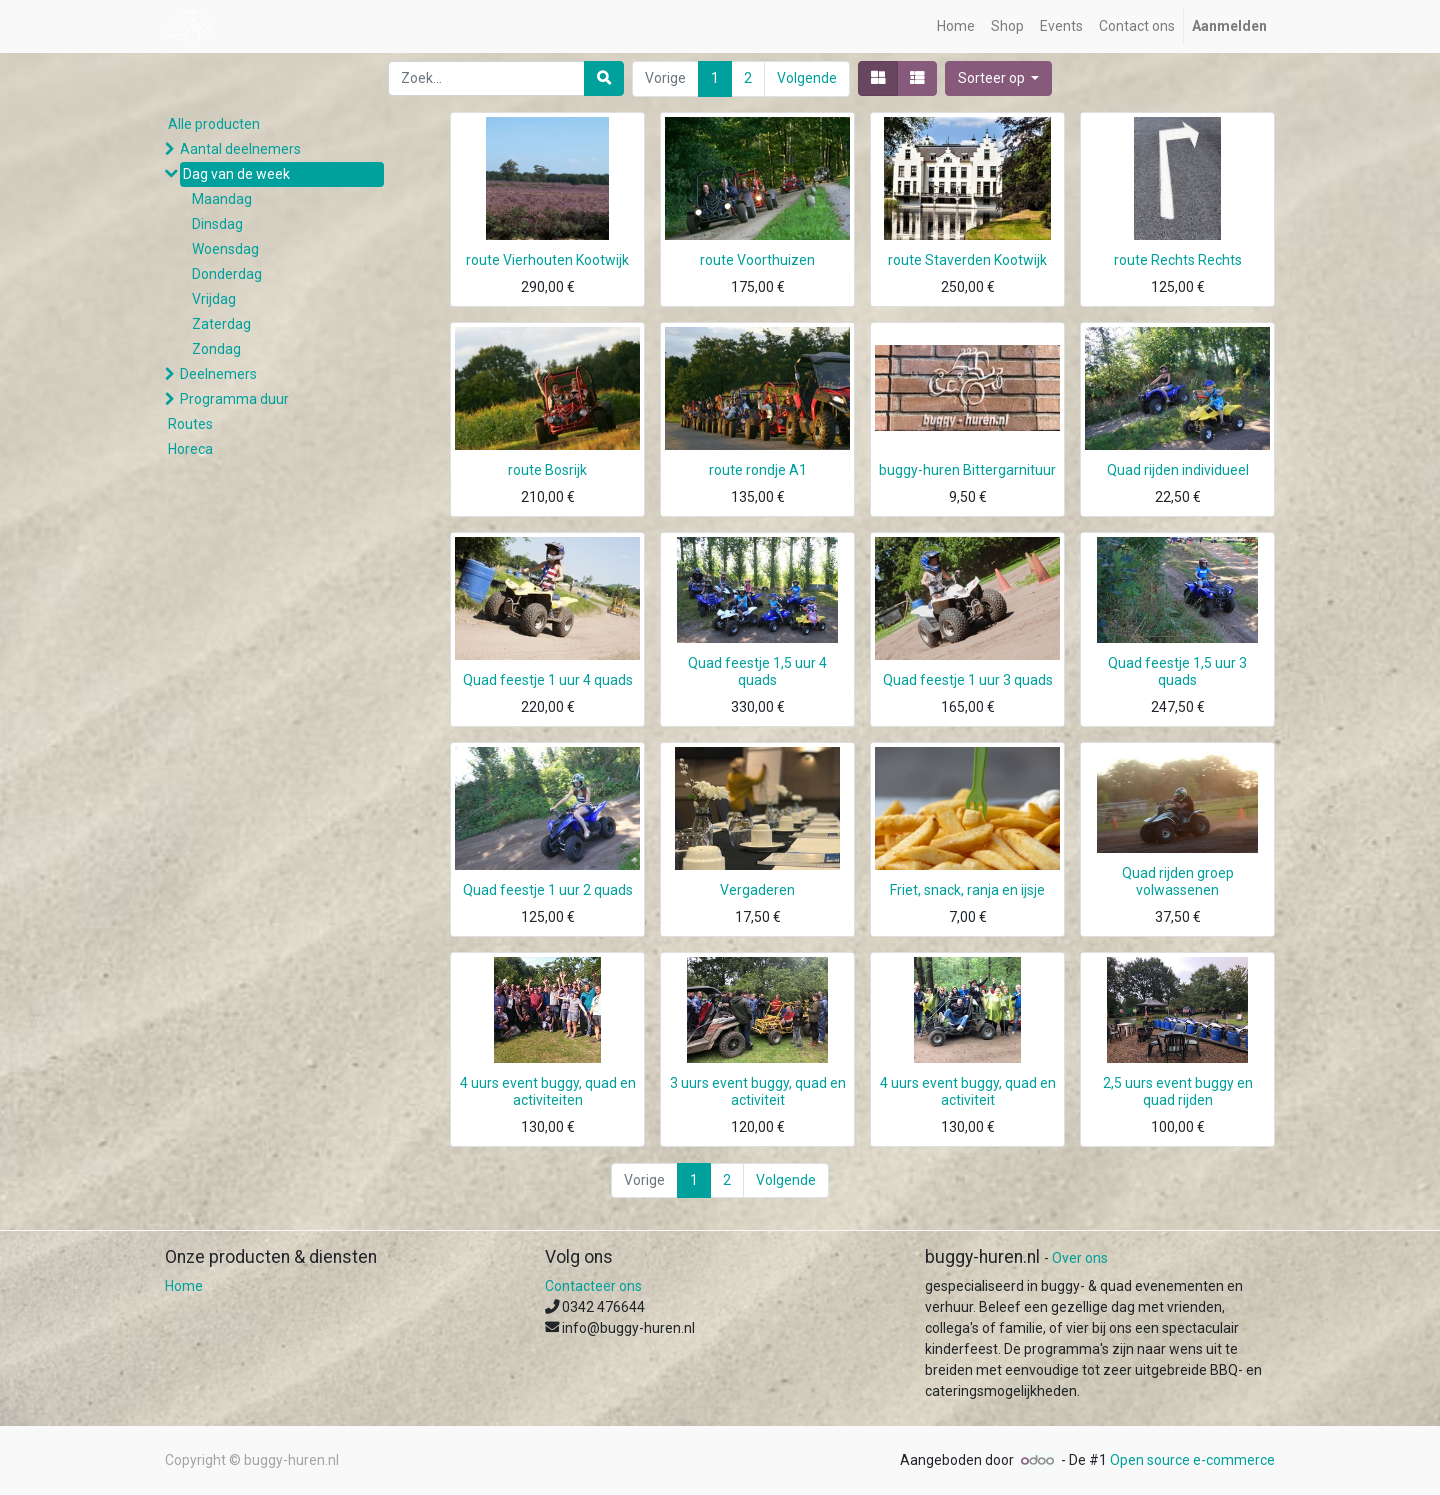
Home (184, 1286)
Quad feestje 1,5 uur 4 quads (757, 671)
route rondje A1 (758, 470)
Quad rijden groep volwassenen (1178, 881)
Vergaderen (757, 890)
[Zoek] (604, 78)
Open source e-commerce (1192, 1460)
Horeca (190, 449)
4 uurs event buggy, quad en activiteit (968, 1091)
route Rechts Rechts (1178, 260)
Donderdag (227, 274)
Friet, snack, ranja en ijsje (967, 890)
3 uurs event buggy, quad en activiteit (758, 1091)
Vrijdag (214, 299)
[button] (999, 78)
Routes (190, 424)
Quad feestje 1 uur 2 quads (548, 890)
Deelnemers (218, 374)
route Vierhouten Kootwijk (547, 260)
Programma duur (234, 399)
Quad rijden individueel (1178, 470)
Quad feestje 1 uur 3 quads (968, 680)
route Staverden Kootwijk (967, 260)
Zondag (216, 349)
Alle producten (214, 124)
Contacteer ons (593, 1286)
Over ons (1080, 1258)
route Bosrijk (547, 470)
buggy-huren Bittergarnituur (967, 470)
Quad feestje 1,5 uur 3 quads (1177, 671)
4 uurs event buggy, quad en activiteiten (548, 1091)
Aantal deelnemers (240, 149)
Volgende (807, 78)
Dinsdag (217, 224)
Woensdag (225, 249)
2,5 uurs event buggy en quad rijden (1178, 1091)
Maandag (222, 199)
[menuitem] (956, 26)
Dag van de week (236, 174)
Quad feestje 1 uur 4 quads (548, 680)
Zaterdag (221, 324)
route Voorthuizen (757, 260)
